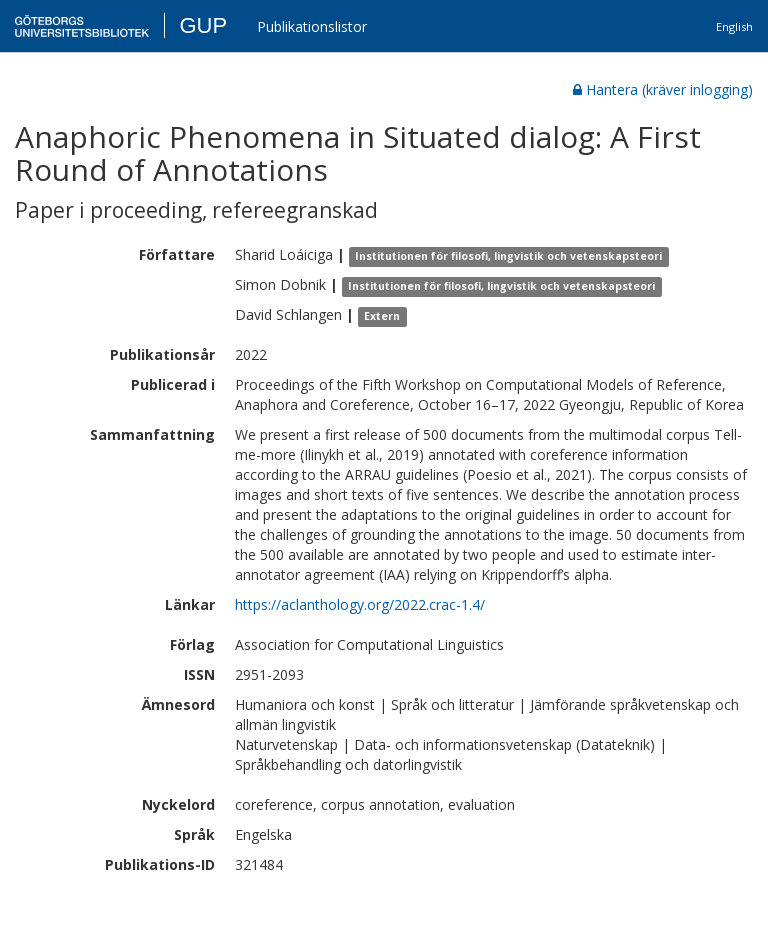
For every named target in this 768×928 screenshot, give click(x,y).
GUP (203, 25)
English (734, 26)
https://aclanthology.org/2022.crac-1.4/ (360, 604)
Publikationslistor (312, 26)
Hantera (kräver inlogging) (663, 89)
